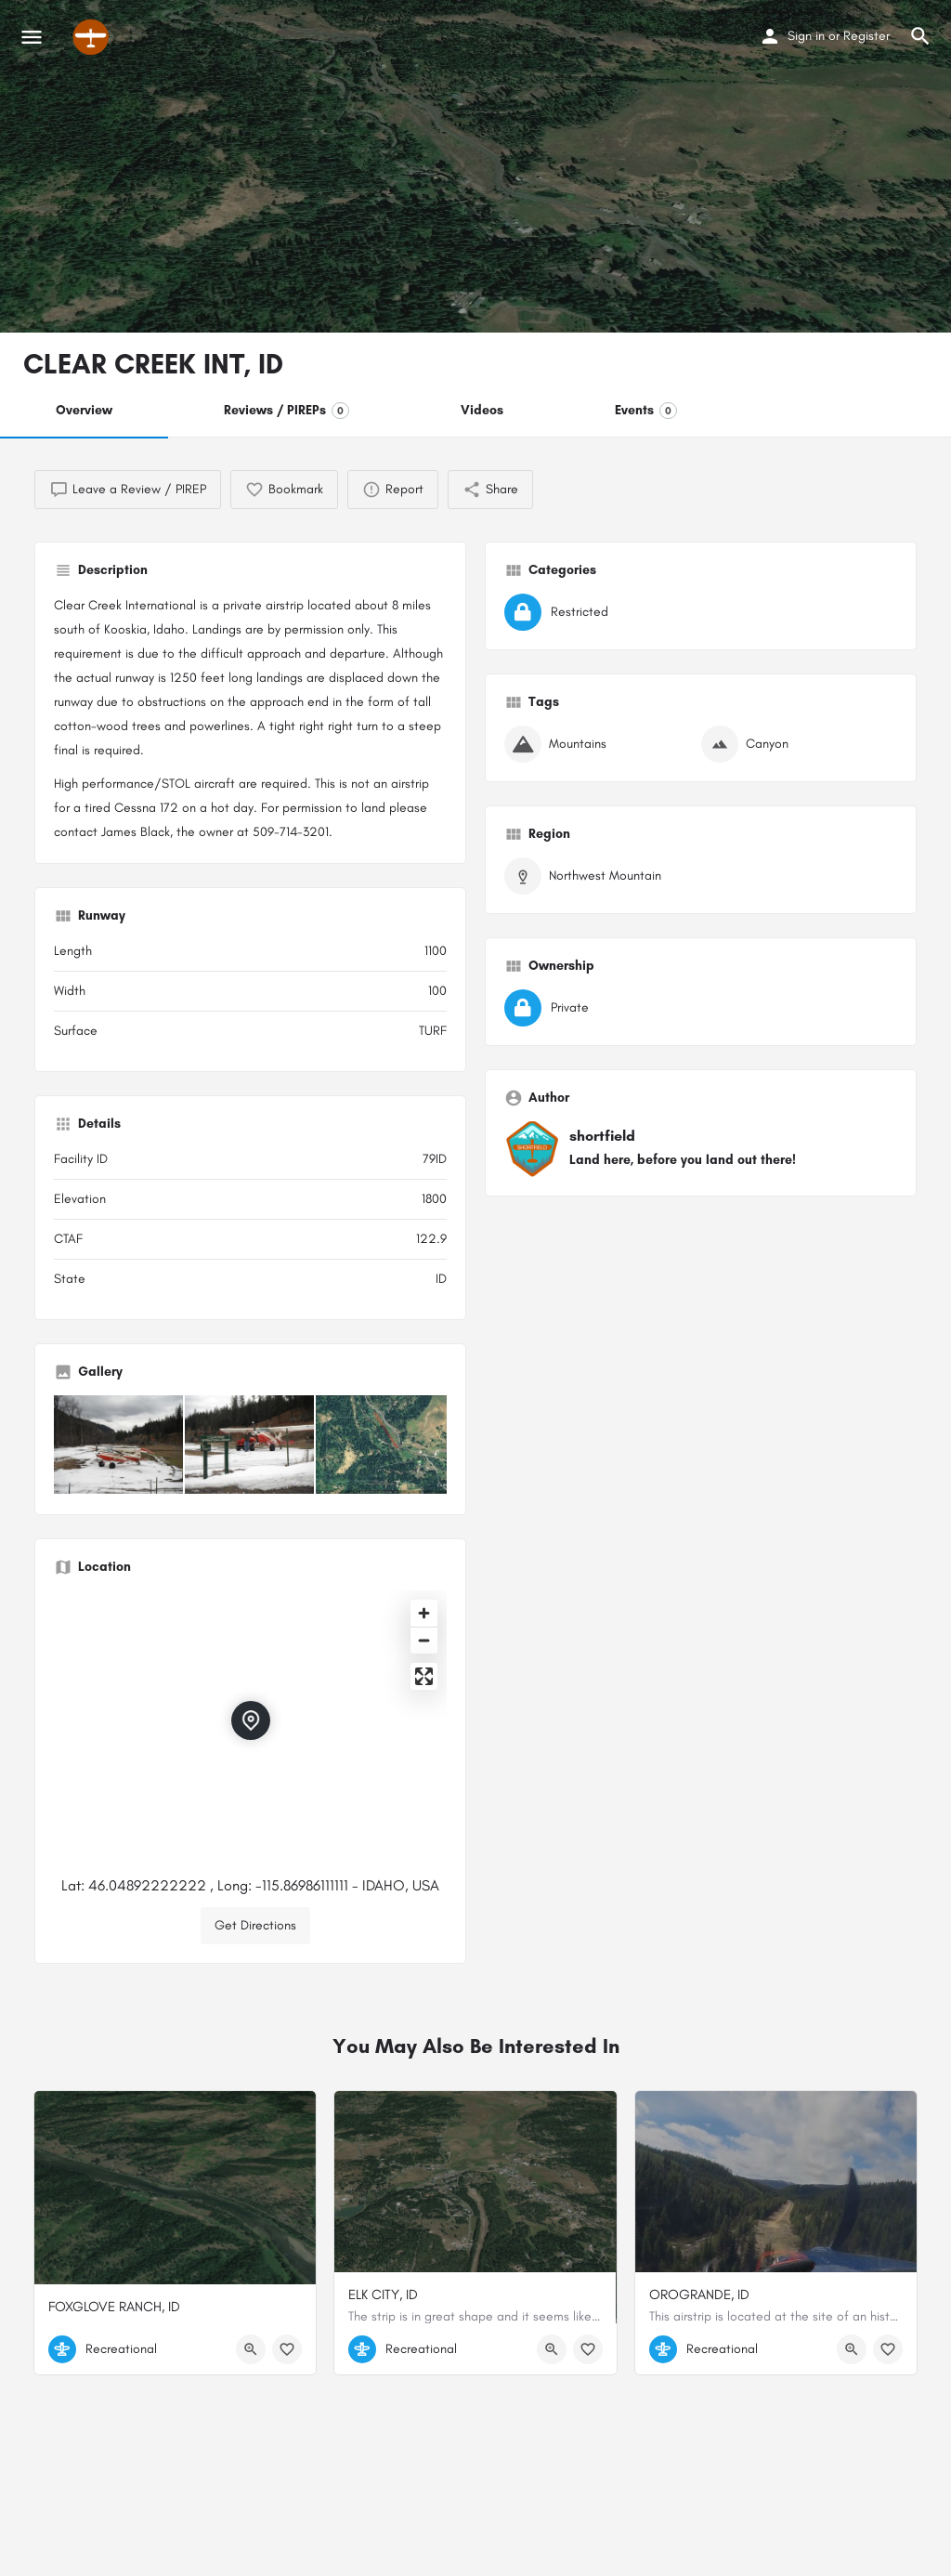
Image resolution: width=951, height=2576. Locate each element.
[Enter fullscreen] (423, 1676)
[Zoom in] (423, 1613)
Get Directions (255, 1925)
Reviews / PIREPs (286, 410)
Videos (482, 410)
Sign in (806, 36)
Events (646, 410)
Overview (84, 410)
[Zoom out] (423, 1640)
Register (866, 36)
